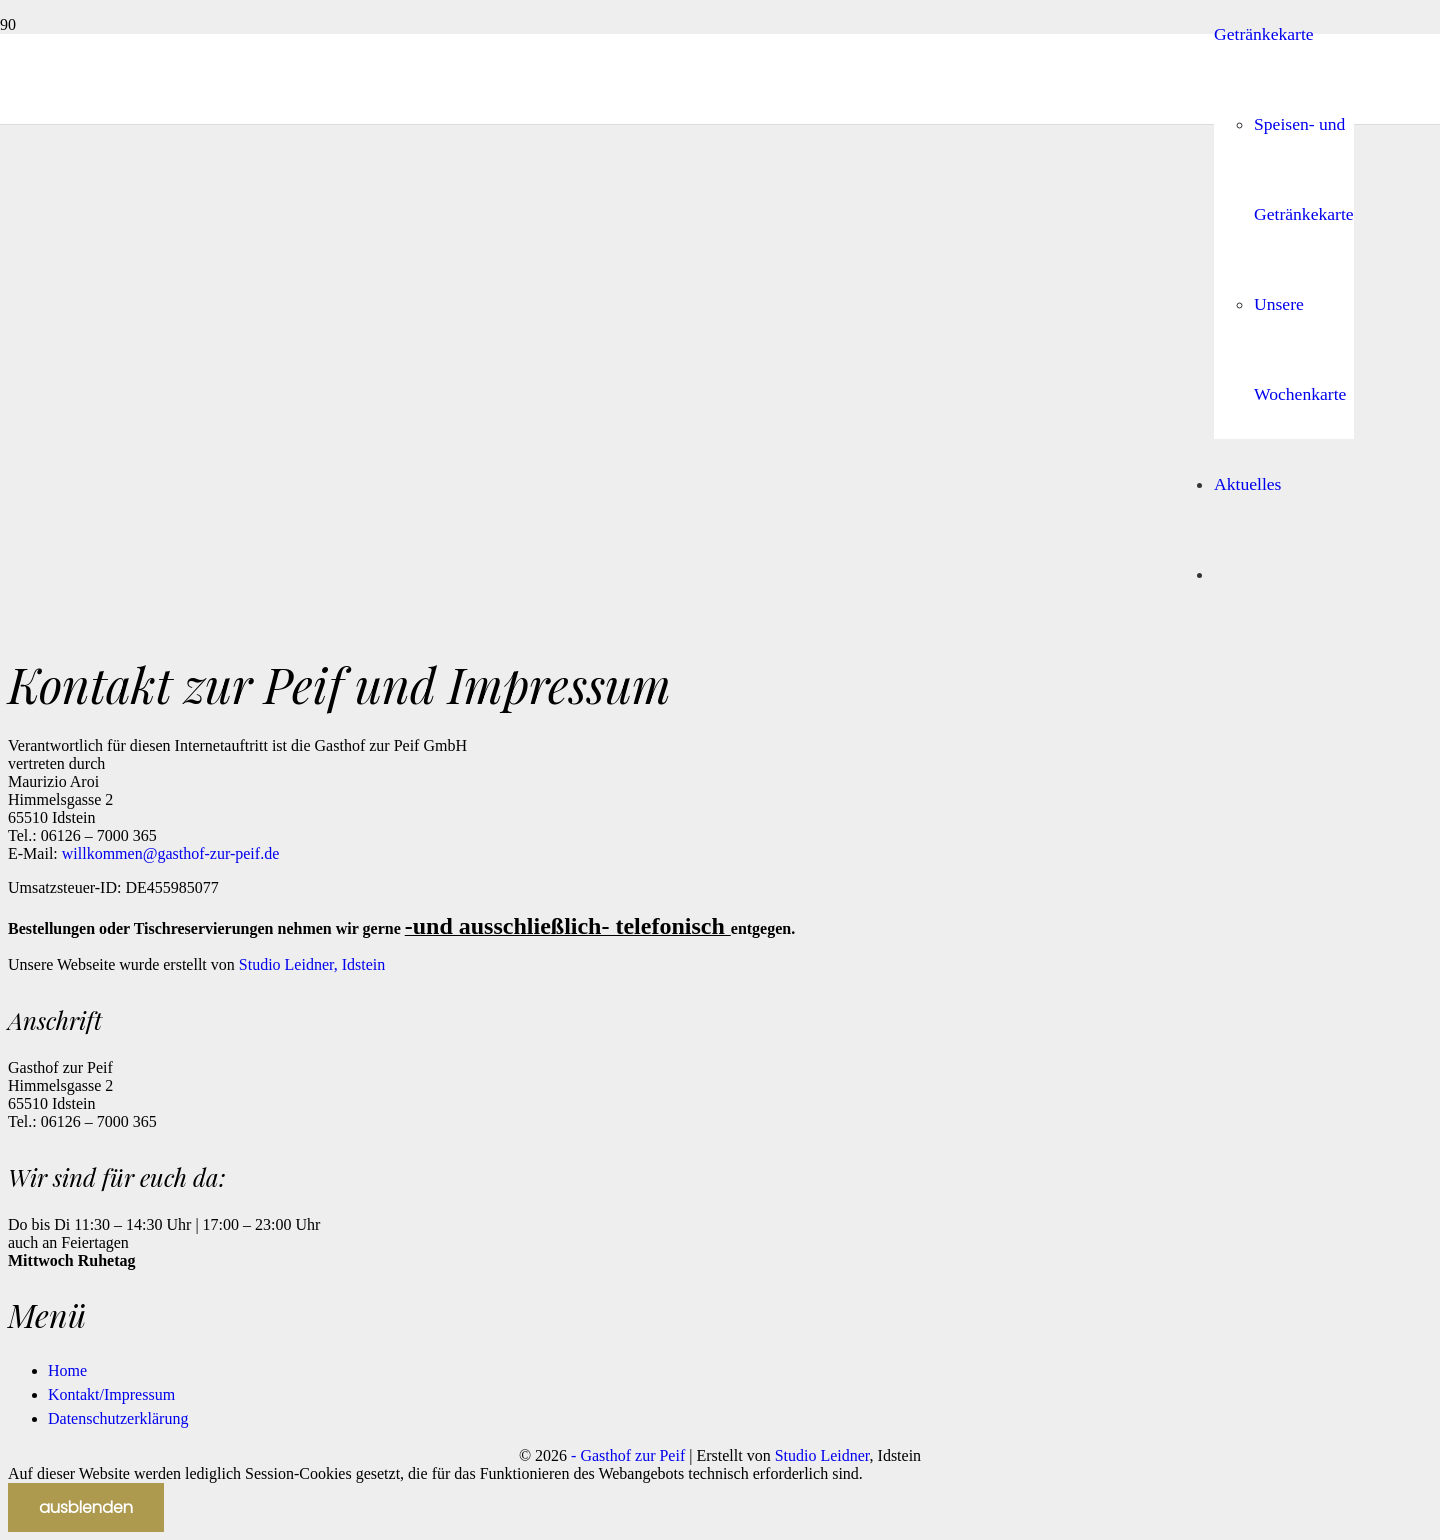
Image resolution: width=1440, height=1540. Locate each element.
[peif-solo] (662, 1062)
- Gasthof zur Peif (628, 1455)
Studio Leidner (822, 1455)
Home (67, 1370)
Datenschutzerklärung (118, 1418)
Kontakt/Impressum (111, 1394)
